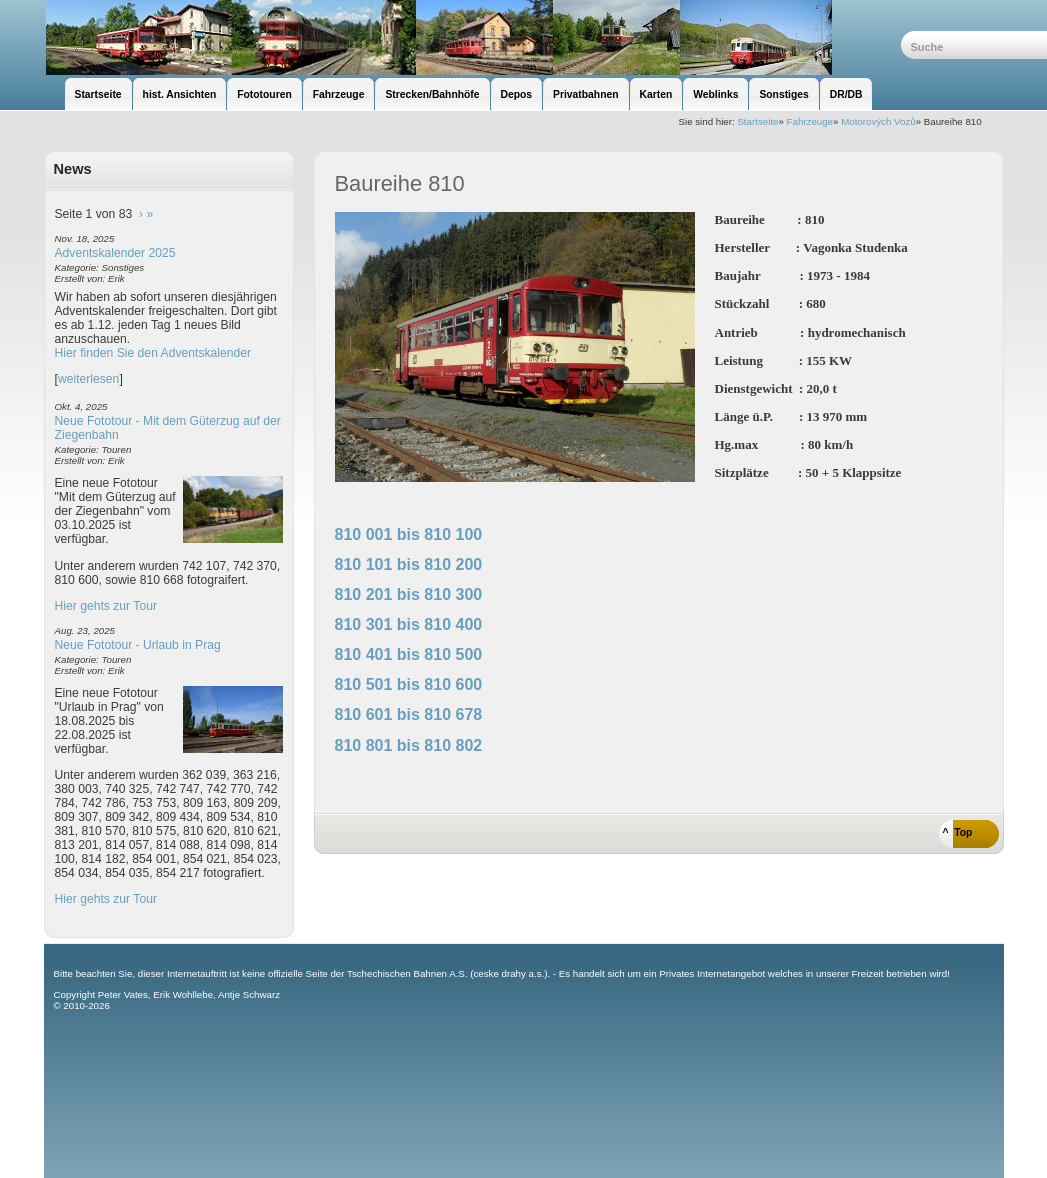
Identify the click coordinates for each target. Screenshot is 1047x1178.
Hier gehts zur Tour (106, 606)
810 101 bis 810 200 (409, 564)
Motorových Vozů (878, 121)
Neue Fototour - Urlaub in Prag (138, 645)
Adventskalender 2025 (115, 253)
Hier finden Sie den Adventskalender (153, 353)
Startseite (757, 121)
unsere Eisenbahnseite (472, 37)
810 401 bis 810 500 (409, 654)
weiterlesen (89, 379)
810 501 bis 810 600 (409, 684)
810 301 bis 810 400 (409, 624)
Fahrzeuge (810, 121)
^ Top (958, 832)
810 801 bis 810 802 (409, 745)
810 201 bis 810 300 (409, 594)
